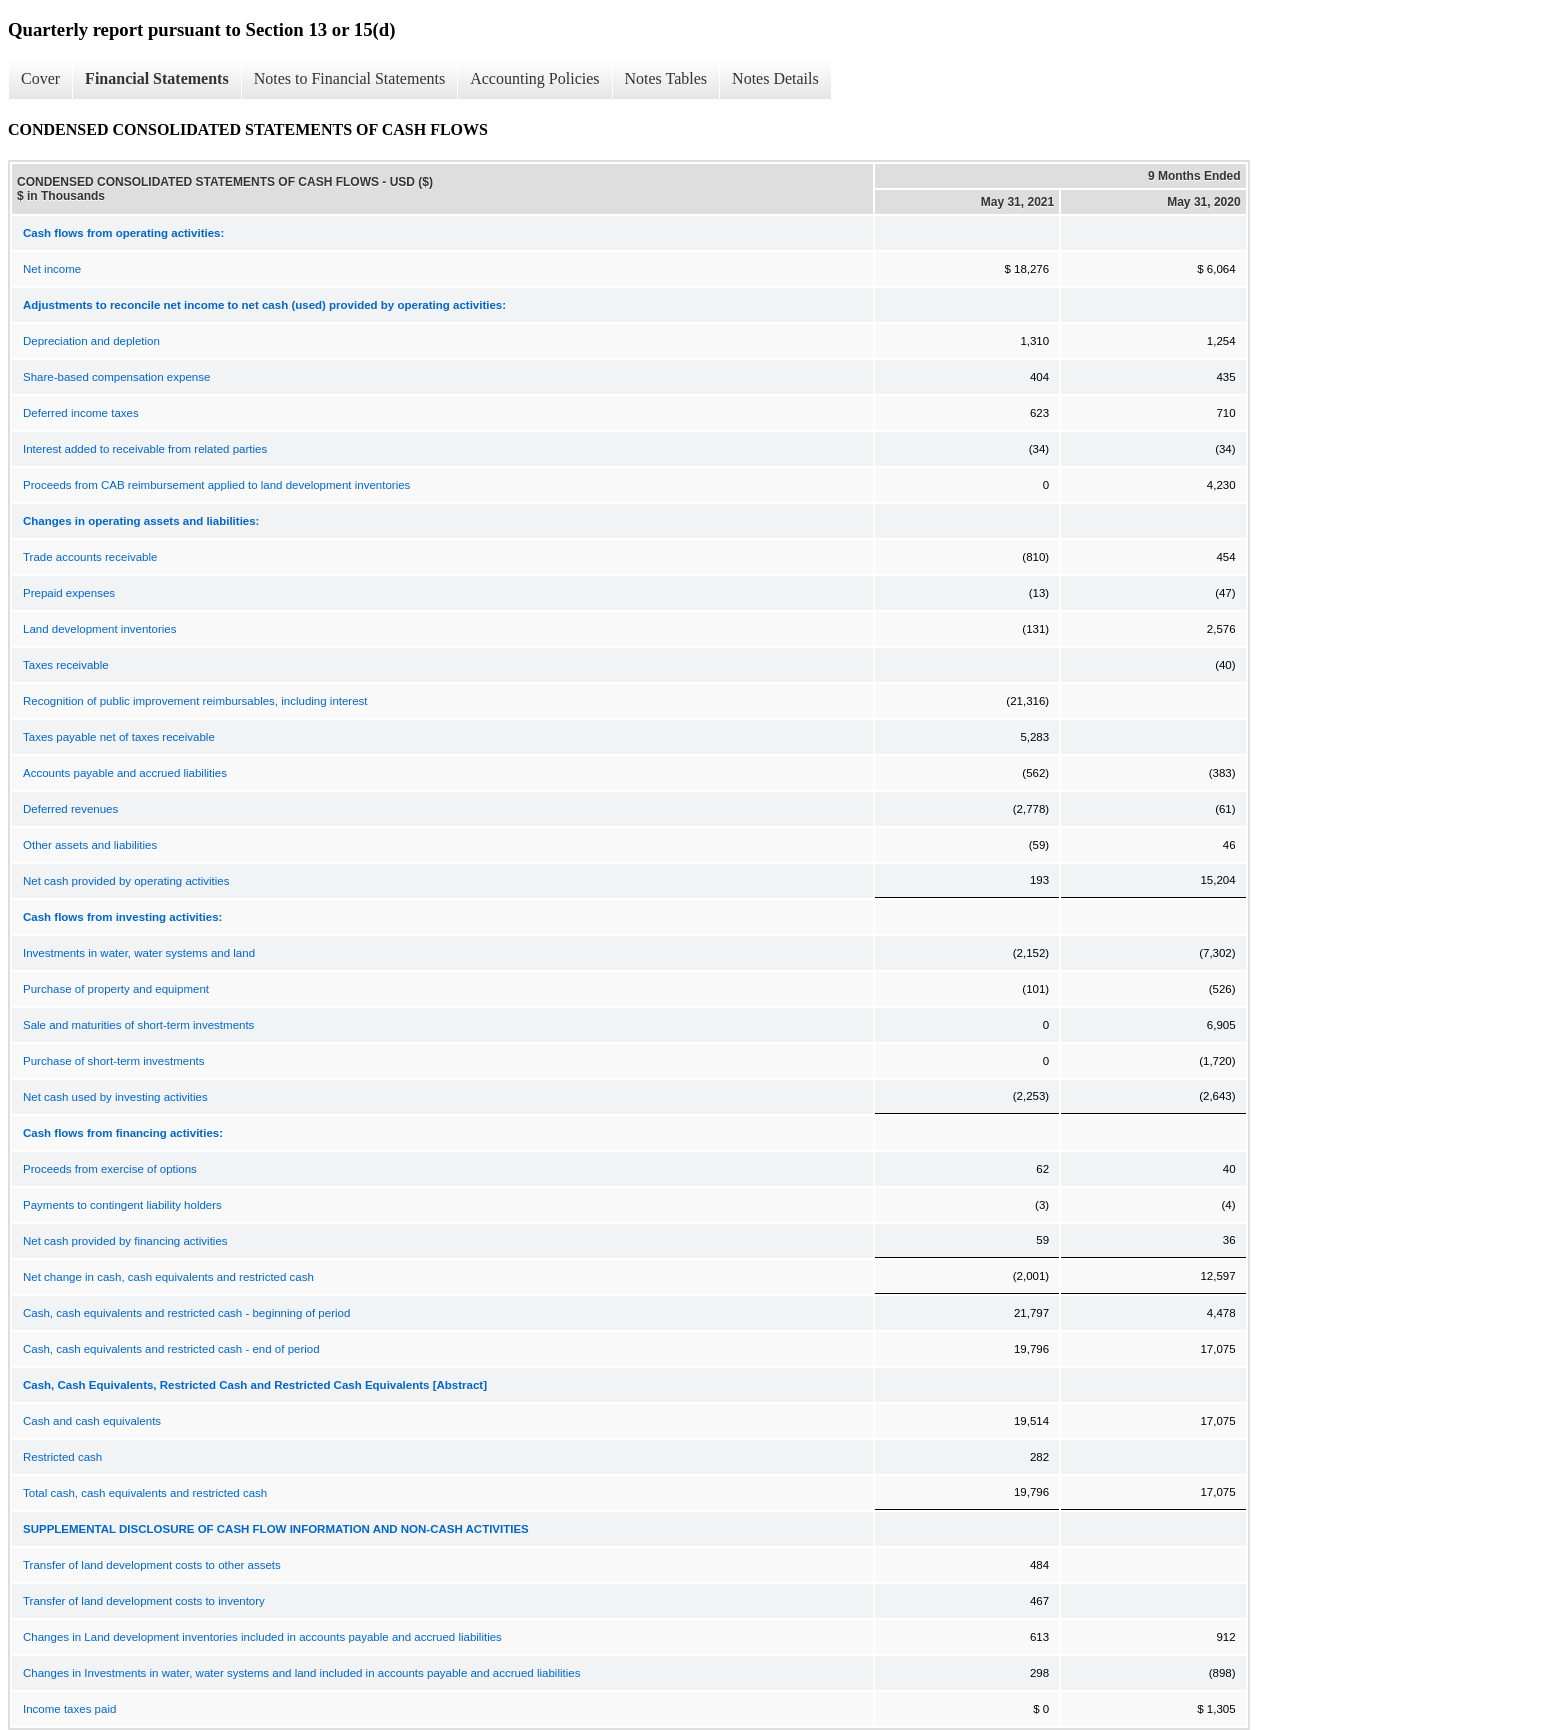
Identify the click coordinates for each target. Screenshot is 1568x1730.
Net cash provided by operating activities (126, 881)
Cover (40, 78)
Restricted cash (62, 1457)
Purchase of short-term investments (114, 1061)
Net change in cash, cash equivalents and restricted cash (168, 1277)
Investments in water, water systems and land (139, 953)
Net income (52, 269)
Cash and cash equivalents (92, 1421)
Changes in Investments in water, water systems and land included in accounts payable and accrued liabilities (301, 1673)
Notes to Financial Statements (350, 78)
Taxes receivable (66, 665)
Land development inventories (99, 629)
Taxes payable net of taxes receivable (119, 737)
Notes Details (775, 78)
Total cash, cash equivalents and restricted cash (145, 1493)
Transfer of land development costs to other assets (152, 1565)
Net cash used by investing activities (115, 1097)
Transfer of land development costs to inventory (144, 1601)
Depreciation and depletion (91, 341)
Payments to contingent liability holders (122, 1205)
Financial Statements (157, 78)
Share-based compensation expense (116, 377)
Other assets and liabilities (90, 845)
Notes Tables (666, 78)
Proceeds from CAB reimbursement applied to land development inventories (216, 485)
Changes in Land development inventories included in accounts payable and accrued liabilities (262, 1637)
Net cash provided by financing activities (125, 1241)
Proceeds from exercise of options (110, 1169)
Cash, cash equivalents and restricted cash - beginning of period (186, 1313)
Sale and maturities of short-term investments (138, 1025)
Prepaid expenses (69, 593)
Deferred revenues (70, 809)
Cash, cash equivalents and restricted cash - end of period (171, 1349)
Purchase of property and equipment (116, 989)
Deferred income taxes (81, 413)
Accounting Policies (534, 78)
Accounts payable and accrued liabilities (125, 773)
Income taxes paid (69, 1709)
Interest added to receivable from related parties (145, 449)
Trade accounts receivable (90, 557)
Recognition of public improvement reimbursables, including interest (195, 701)
